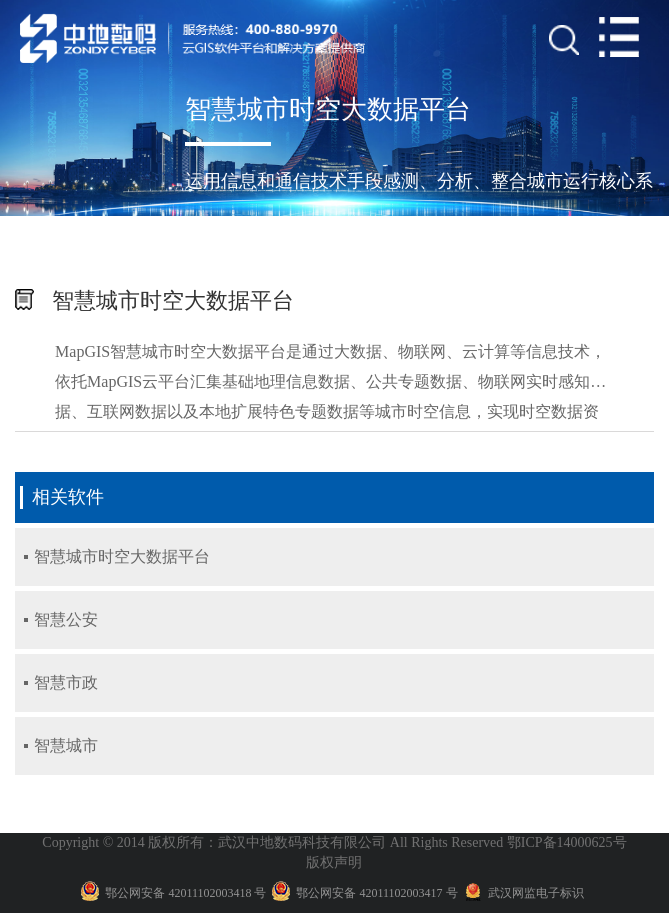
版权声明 (334, 862)
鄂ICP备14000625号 (567, 842)
